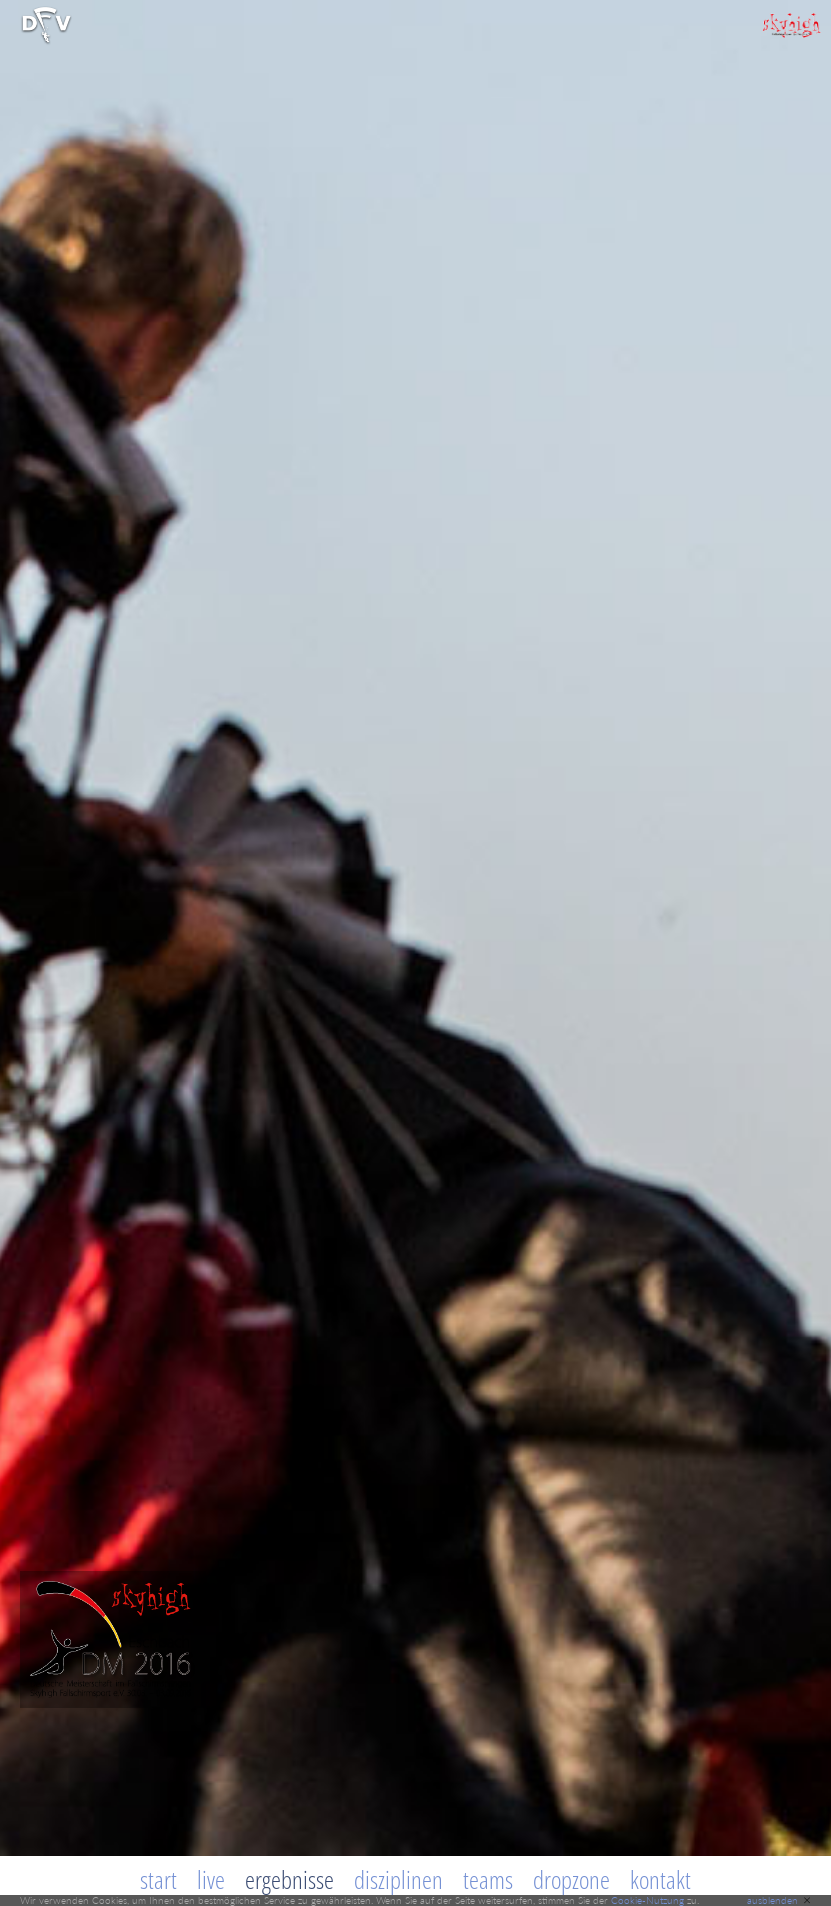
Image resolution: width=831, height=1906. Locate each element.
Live (211, 1879)
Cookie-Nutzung (647, 1900)
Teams (488, 1879)
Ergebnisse (289, 1879)
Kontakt (660, 1879)
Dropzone (571, 1879)
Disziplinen (398, 1879)
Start (158, 1879)
